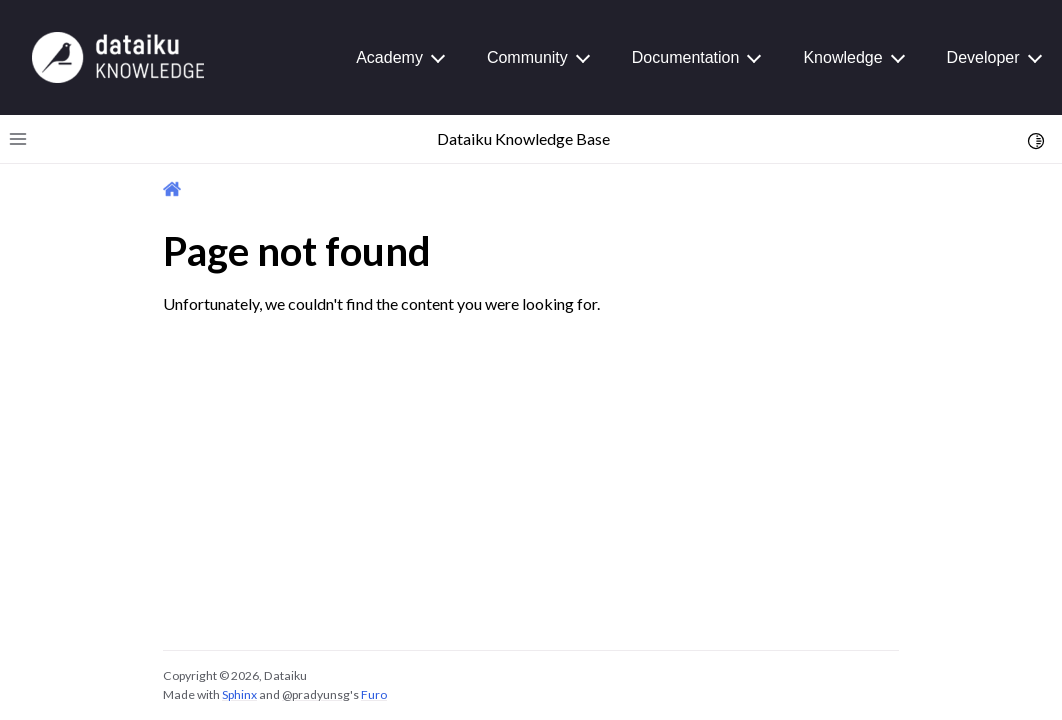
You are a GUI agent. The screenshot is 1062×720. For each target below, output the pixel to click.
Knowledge (842, 57)
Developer (983, 57)
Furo (374, 694)
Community (527, 57)
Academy (389, 57)
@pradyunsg (316, 694)
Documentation (686, 57)
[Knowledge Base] (118, 56)
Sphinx (239, 694)
